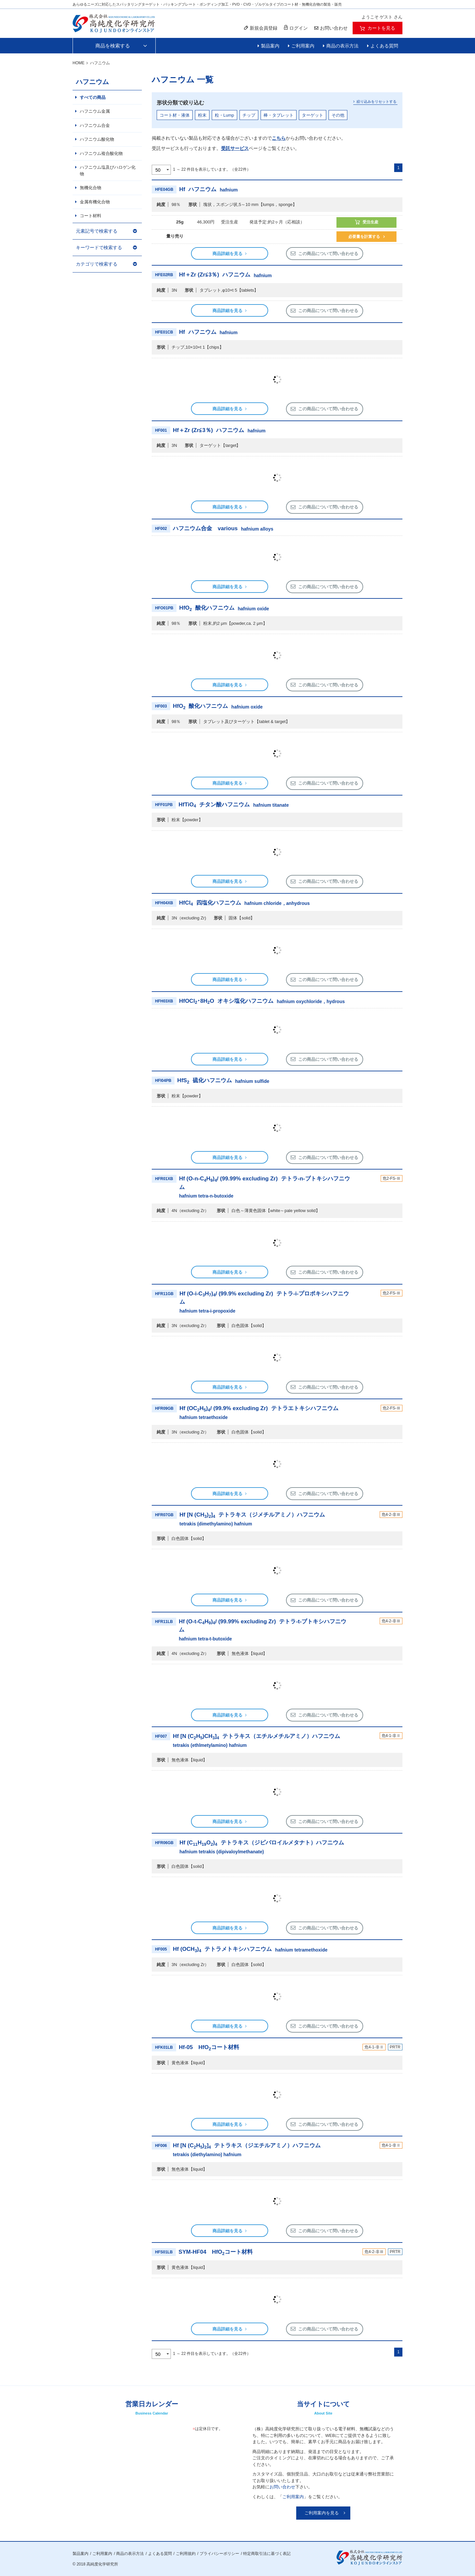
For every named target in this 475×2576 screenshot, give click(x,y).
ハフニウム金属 (95, 111)
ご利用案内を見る (321, 2512)
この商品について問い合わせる (328, 253)
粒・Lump (224, 115)
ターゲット (312, 115)
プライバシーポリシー (219, 2553)
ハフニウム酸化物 (97, 139)
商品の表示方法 (342, 45)
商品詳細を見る (227, 253)
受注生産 (370, 222)
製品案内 (270, 45)
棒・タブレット (279, 115)
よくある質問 (384, 45)
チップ (248, 115)
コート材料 (90, 215)
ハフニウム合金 (95, 125)
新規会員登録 (260, 28)
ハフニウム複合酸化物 (101, 153)
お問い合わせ (282, 2486)
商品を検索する (112, 45)
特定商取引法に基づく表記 (267, 2553)
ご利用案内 (302, 45)
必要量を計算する (364, 236)
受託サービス (235, 148)
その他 (338, 115)
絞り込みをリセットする (376, 101)
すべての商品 (93, 97)
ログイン (296, 28)
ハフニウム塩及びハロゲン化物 (108, 170)
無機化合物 (90, 187)
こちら (279, 138)
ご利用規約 (186, 2553)
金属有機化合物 (95, 201)
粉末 (202, 115)
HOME (78, 63)
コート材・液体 (175, 115)
